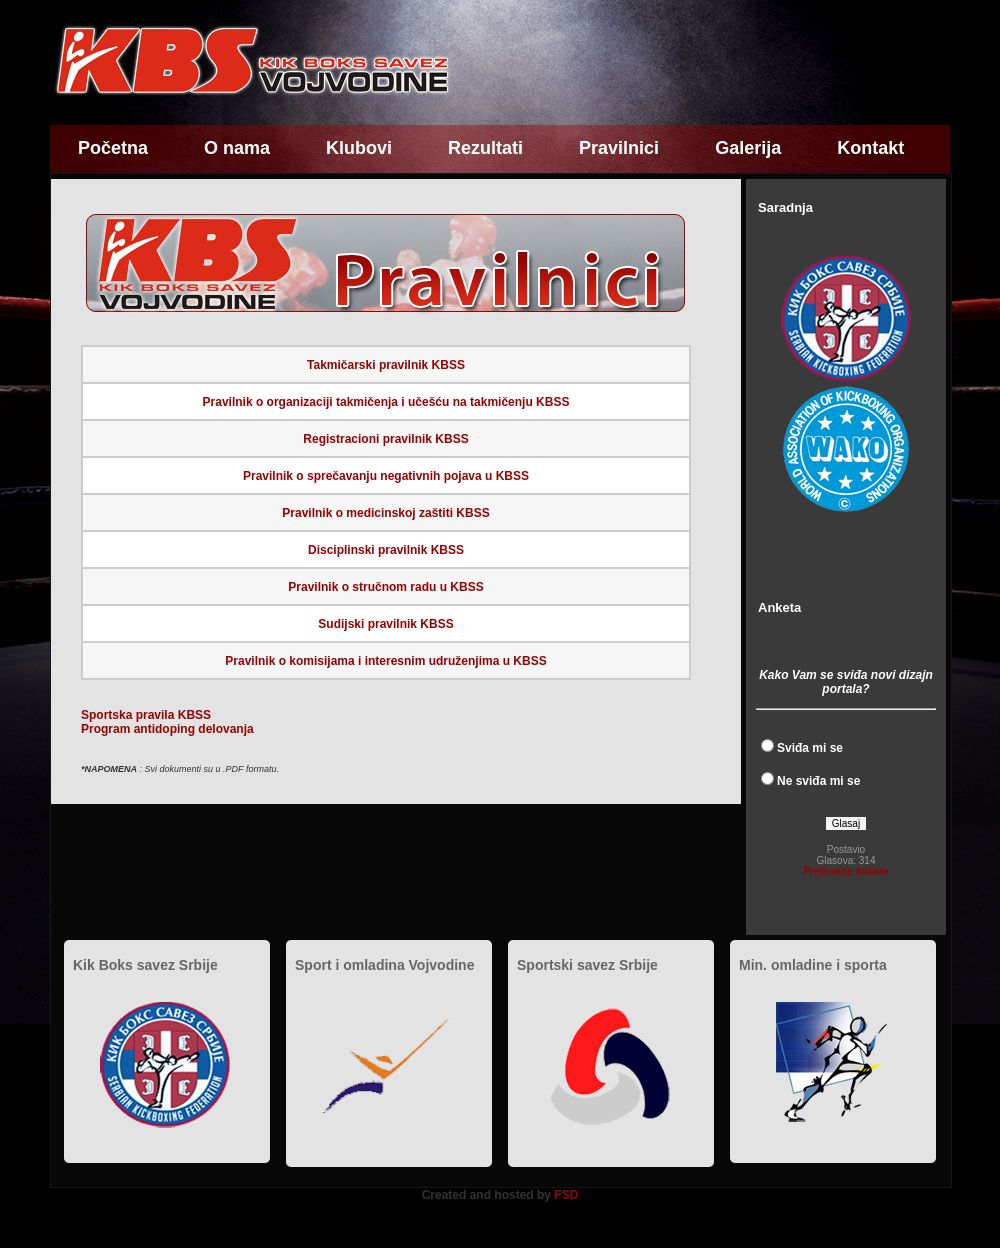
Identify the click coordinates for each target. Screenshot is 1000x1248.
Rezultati (485, 148)
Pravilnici (619, 148)
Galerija (748, 148)
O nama (237, 148)
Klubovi (359, 148)
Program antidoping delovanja (167, 729)
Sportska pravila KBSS (146, 715)
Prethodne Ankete (845, 871)
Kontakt (870, 148)
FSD (566, 1195)
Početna (113, 148)
